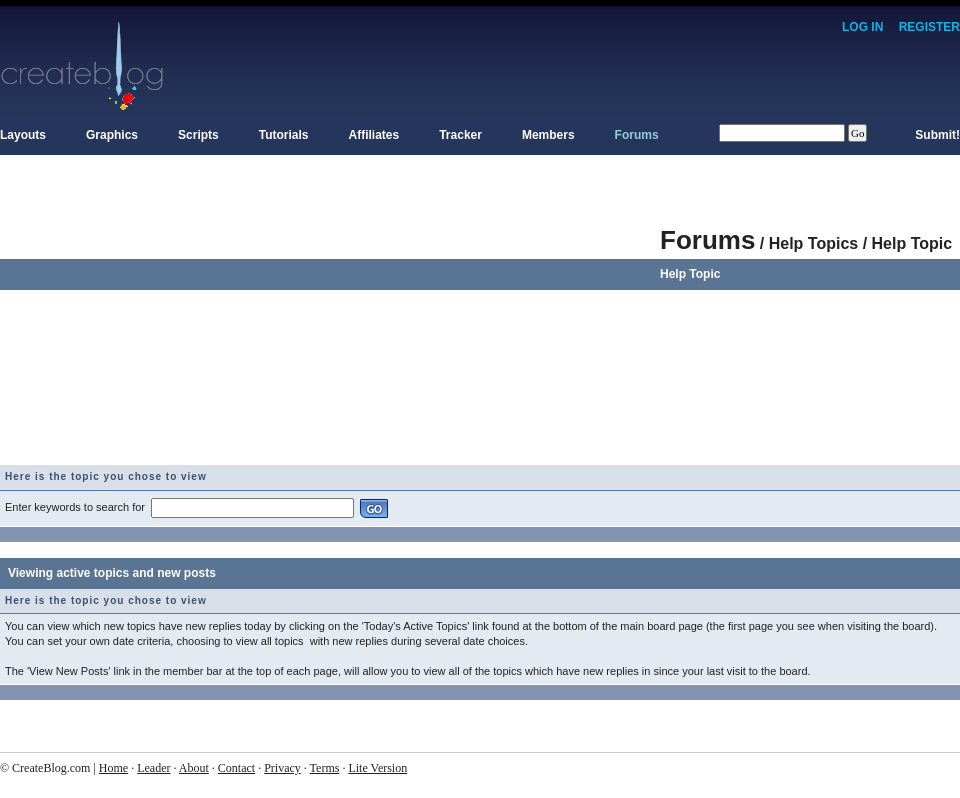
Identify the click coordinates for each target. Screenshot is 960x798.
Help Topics (814, 243)
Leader (153, 768)
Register (929, 27)
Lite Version (377, 768)
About (194, 768)
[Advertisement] (330, 325)
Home (113, 768)
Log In (862, 27)
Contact (236, 768)
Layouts (23, 135)
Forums (637, 135)
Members (548, 135)
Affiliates (374, 135)
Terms (325, 768)
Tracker (460, 135)
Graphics (112, 135)
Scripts (198, 135)
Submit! (937, 135)
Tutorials (284, 135)
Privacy (282, 768)
